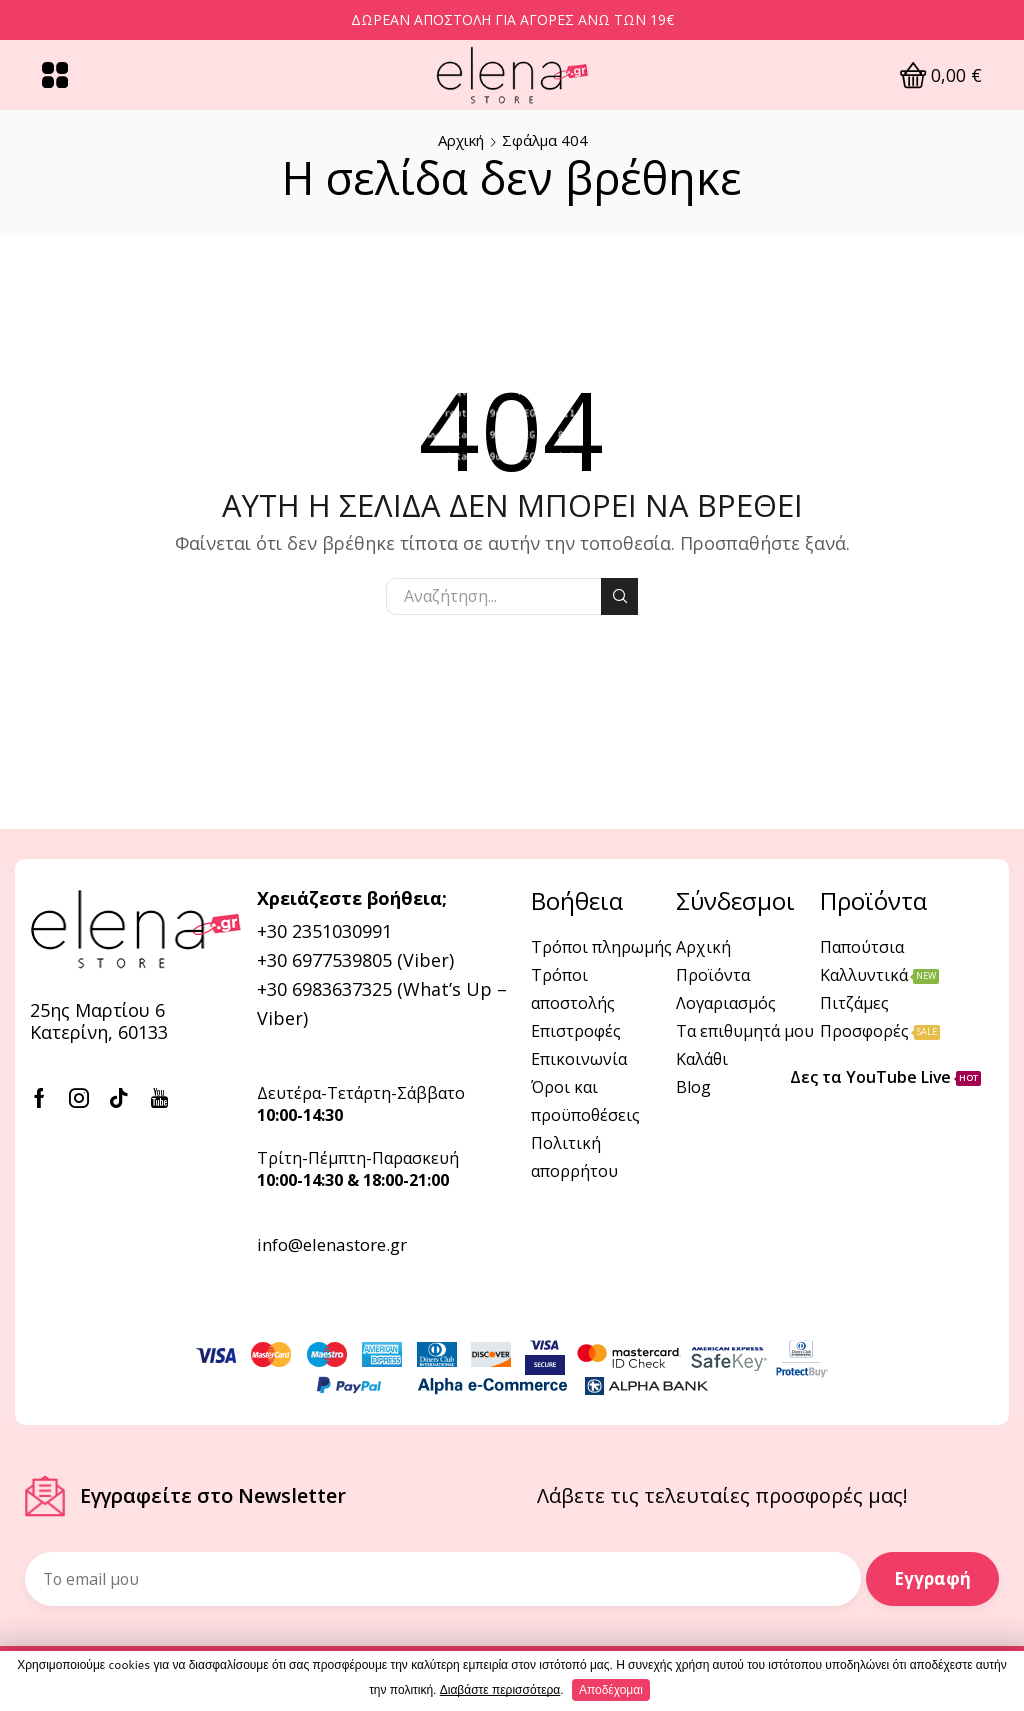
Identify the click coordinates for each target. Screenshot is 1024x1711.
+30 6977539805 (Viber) (355, 960)
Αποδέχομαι (611, 1689)
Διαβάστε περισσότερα (500, 1689)
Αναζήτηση (619, 596)
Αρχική (461, 140)
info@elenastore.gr (332, 1244)
